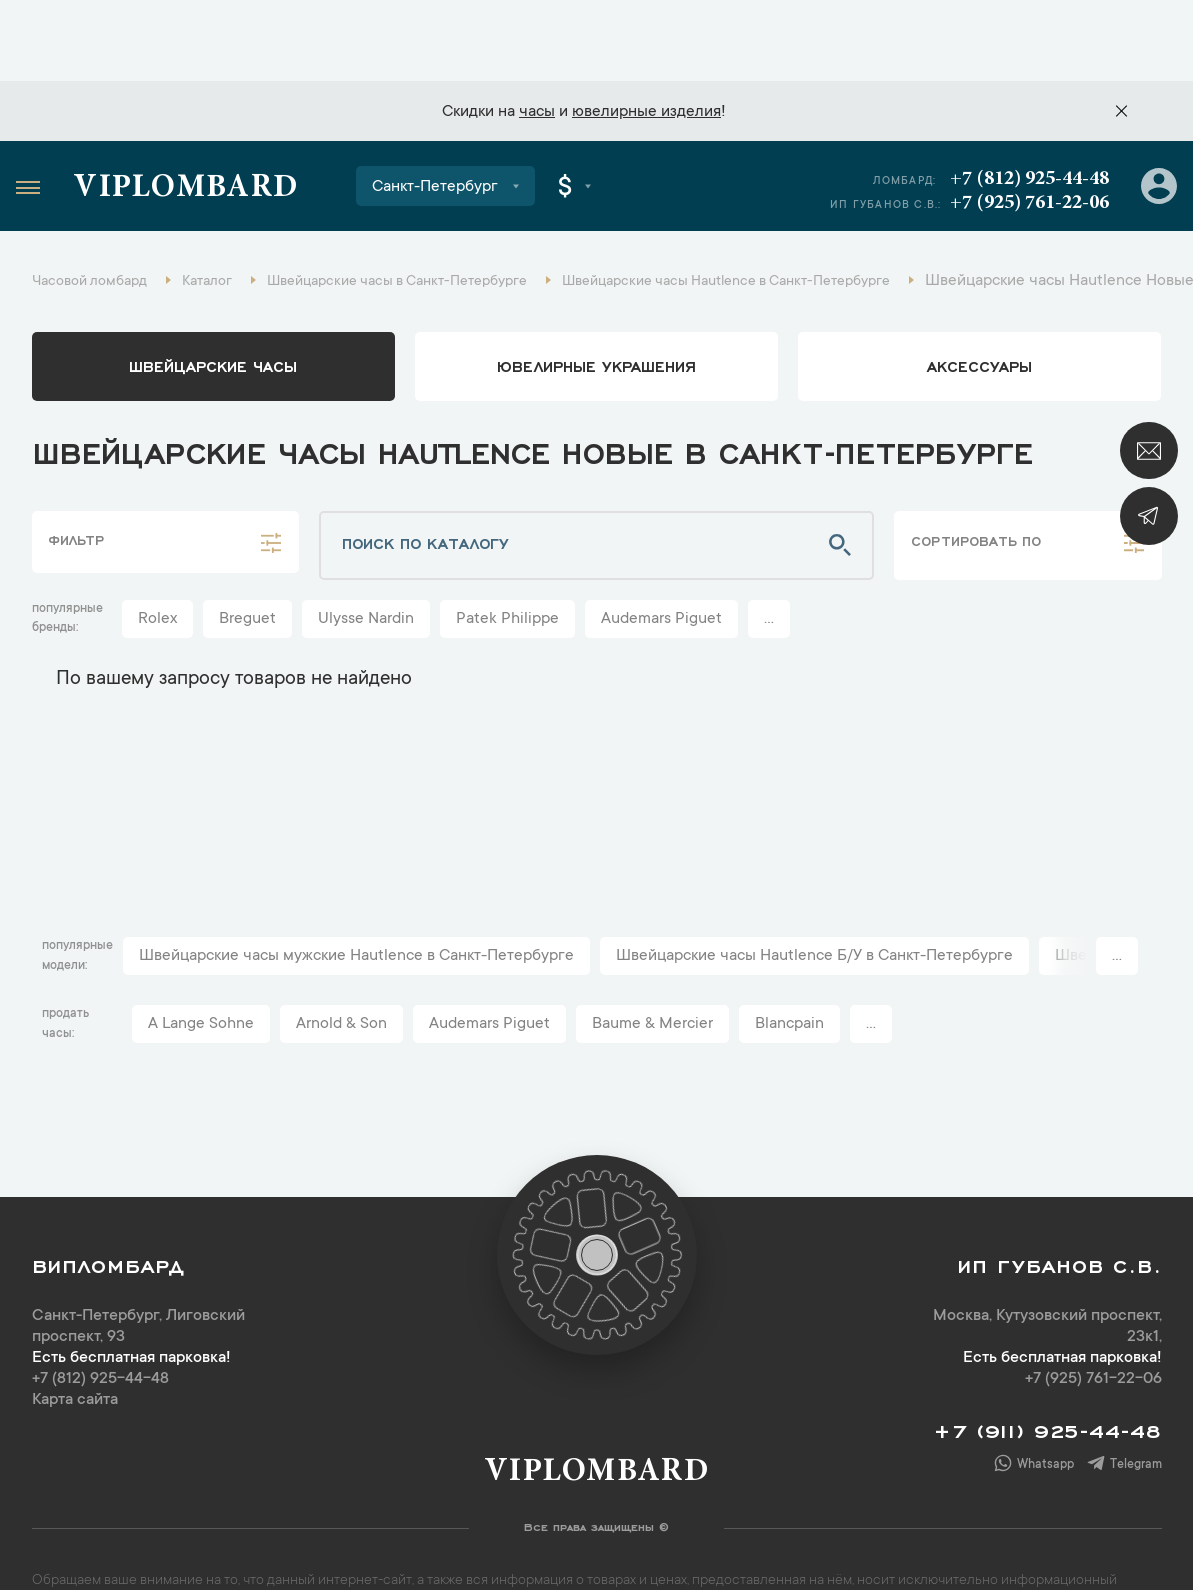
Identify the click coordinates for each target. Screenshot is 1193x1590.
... (769, 552)
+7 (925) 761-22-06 (1025, 129)
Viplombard (199, 115)
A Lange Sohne (201, 957)
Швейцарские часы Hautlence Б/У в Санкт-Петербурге (814, 889)
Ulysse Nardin (366, 552)
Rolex (157, 552)
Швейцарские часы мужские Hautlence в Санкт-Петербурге (356, 889)
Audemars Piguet (661, 552)
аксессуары (979, 298)
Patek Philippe (507, 552)
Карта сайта (75, 1333)
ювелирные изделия (646, 31)
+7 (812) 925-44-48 (1025, 105)
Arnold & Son (341, 957)
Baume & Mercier (652, 957)
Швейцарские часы (213, 298)
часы (537, 31)
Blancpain (789, 957)
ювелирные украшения (596, 298)
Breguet (247, 552)
